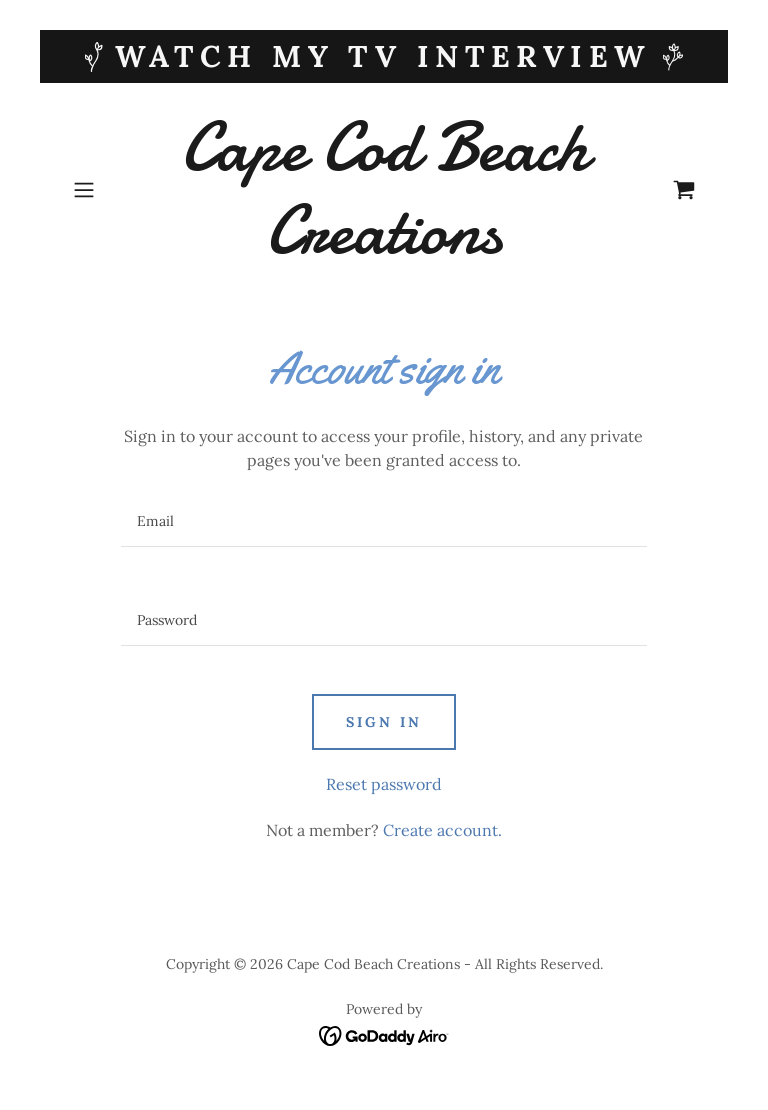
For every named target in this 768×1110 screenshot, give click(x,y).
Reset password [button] (384, 784)
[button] (112, 190)
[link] (384, 247)
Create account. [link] (442, 830)
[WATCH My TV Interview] (384, 56)
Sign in (384, 722)
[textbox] (383, 521)
